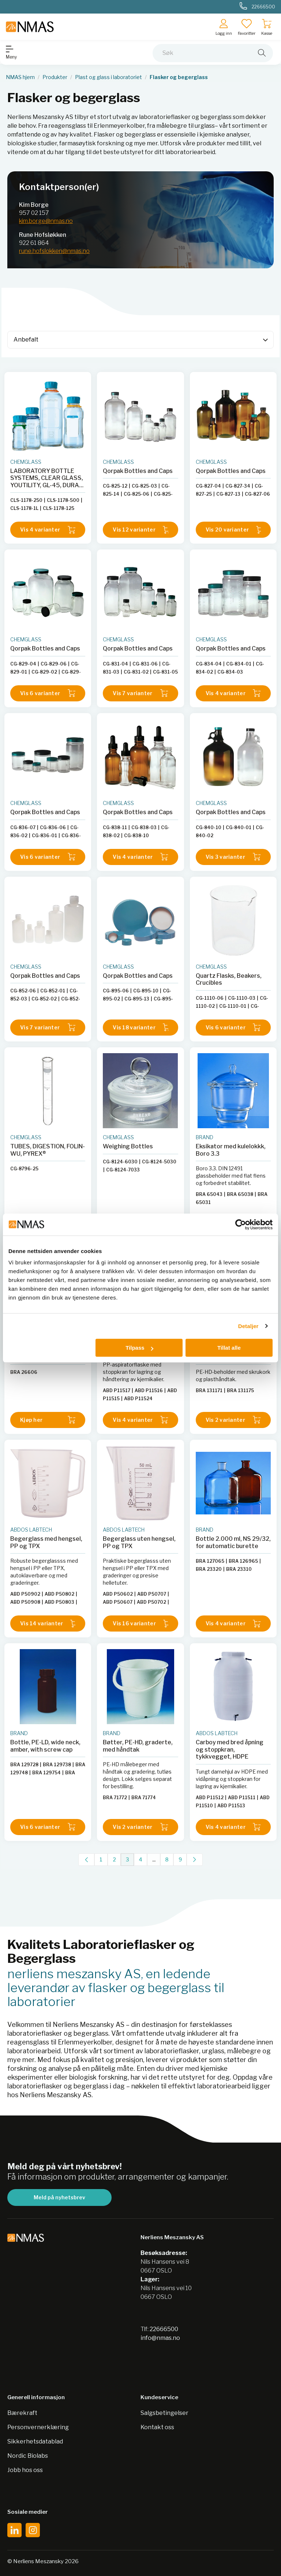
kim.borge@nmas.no (46, 220)
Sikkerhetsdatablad (35, 2441)
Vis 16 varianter (140, 1624)
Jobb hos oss (25, 2470)
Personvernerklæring (38, 2427)
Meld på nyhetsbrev (59, 2197)
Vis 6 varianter (47, 693)
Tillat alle (229, 1348)
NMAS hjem (20, 77)
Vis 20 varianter (233, 530)
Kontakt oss (157, 2427)
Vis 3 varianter (233, 857)
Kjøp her (47, 1420)
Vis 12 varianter (140, 530)
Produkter (54, 77)
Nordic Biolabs (27, 2455)
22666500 (164, 2329)
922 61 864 (34, 242)
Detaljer (248, 1326)
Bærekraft (22, 2412)
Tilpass (139, 1348)
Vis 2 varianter (233, 1420)
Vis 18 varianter (140, 1027)
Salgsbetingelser (164, 2412)
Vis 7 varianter (140, 693)
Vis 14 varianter (47, 1624)
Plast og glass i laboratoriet (108, 77)
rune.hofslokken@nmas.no (54, 250)
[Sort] (140, 339)
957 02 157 (34, 212)
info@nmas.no (160, 2337)
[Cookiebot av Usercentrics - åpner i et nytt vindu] (241, 1224)
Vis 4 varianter (47, 530)
